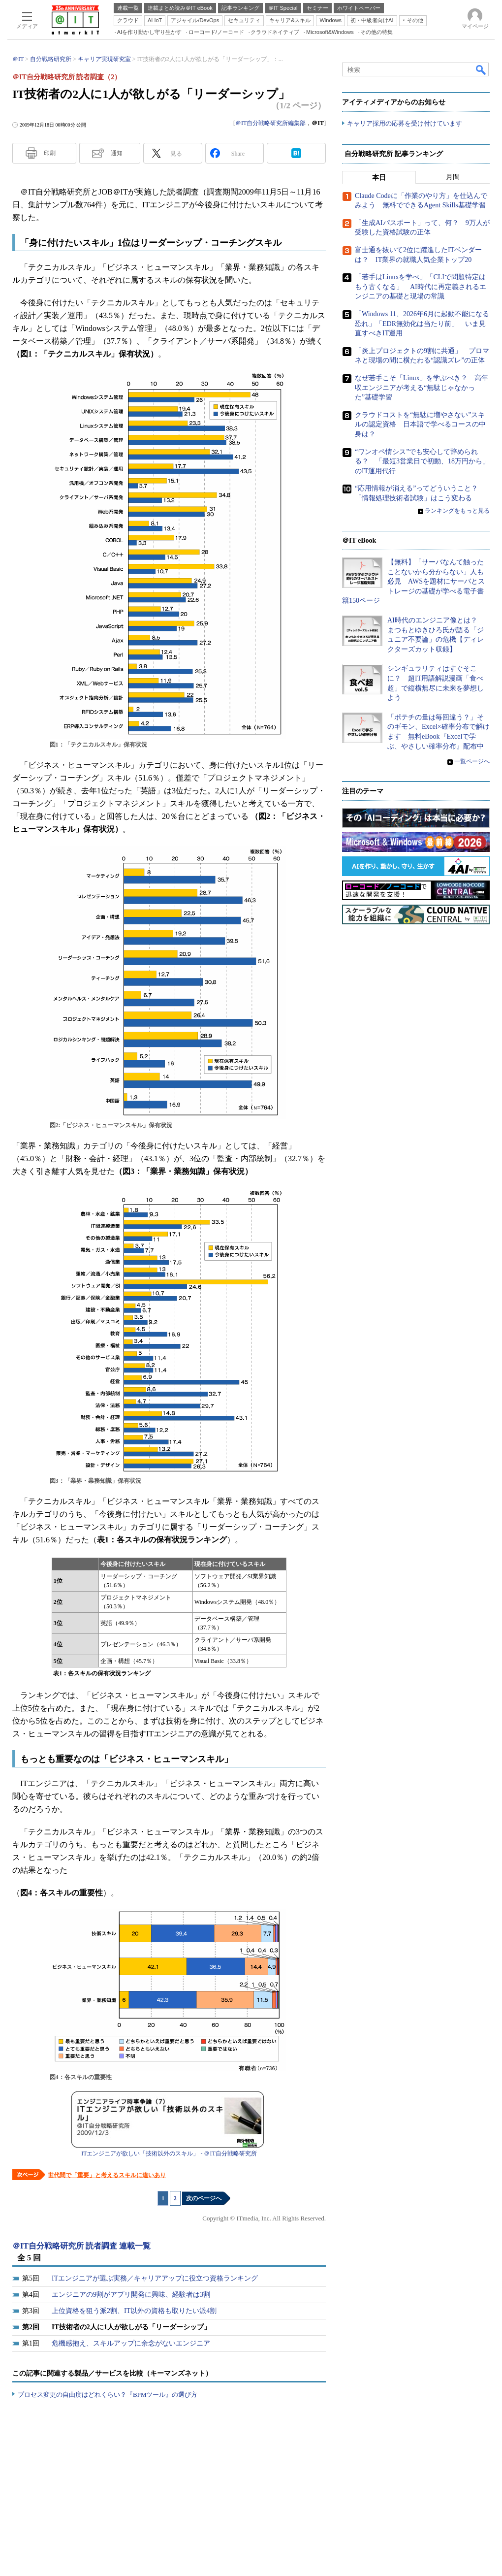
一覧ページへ (472, 761)
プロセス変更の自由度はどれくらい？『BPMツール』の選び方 (107, 2394)
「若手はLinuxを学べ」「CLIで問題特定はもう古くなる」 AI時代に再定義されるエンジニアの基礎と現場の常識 (420, 286)
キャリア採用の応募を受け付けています (404, 123)
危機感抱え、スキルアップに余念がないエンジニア (131, 2343)
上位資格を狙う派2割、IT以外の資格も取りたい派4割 (134, 2311)
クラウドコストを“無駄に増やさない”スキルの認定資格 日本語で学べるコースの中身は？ (420, 424)
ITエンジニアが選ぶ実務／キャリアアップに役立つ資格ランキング (155, 2278)
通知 (117, 153)
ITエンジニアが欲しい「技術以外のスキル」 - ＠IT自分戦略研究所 (169, 2153)
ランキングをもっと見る (457, 511)
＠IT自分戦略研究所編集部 (270, 123)
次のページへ (203, 2198)
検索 (481, 69)
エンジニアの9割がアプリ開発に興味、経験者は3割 (131, 2294)
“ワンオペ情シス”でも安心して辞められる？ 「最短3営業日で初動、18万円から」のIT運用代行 (422, 461)
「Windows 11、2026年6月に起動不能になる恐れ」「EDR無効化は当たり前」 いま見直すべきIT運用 (422, 323)
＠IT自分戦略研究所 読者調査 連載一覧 (81, 2246)
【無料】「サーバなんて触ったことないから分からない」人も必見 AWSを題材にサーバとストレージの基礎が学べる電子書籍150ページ (413, 581)
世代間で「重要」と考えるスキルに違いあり (107, 2175)
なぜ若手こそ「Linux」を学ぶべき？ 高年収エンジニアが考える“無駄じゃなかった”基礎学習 (421, 387)
